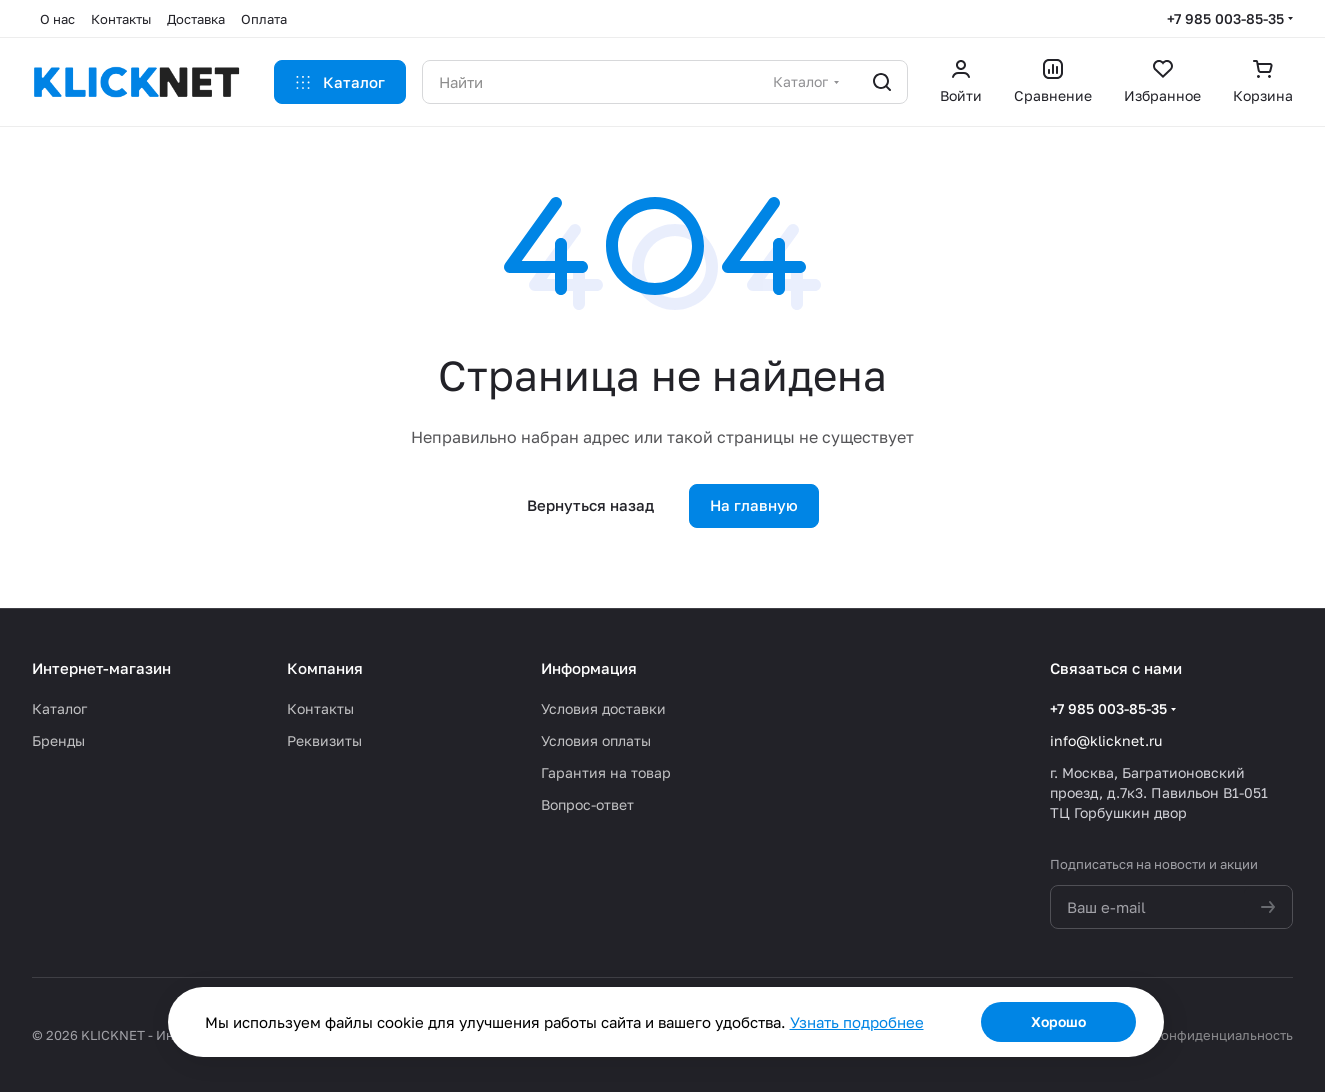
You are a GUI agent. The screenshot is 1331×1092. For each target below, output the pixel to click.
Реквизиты (324, 740)
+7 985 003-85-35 (1225, 18)
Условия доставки (603, 708)
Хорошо (1058, 1021)
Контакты (320, 708)
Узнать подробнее (857, 1022)
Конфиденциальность (1222, 1035)
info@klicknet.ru (1106, 740)
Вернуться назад (590, 505)
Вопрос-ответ (587, 804)
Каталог (59, 708)
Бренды (58, 740)
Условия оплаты (596, 740)
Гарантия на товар (606, 772)
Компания (325, 668)
